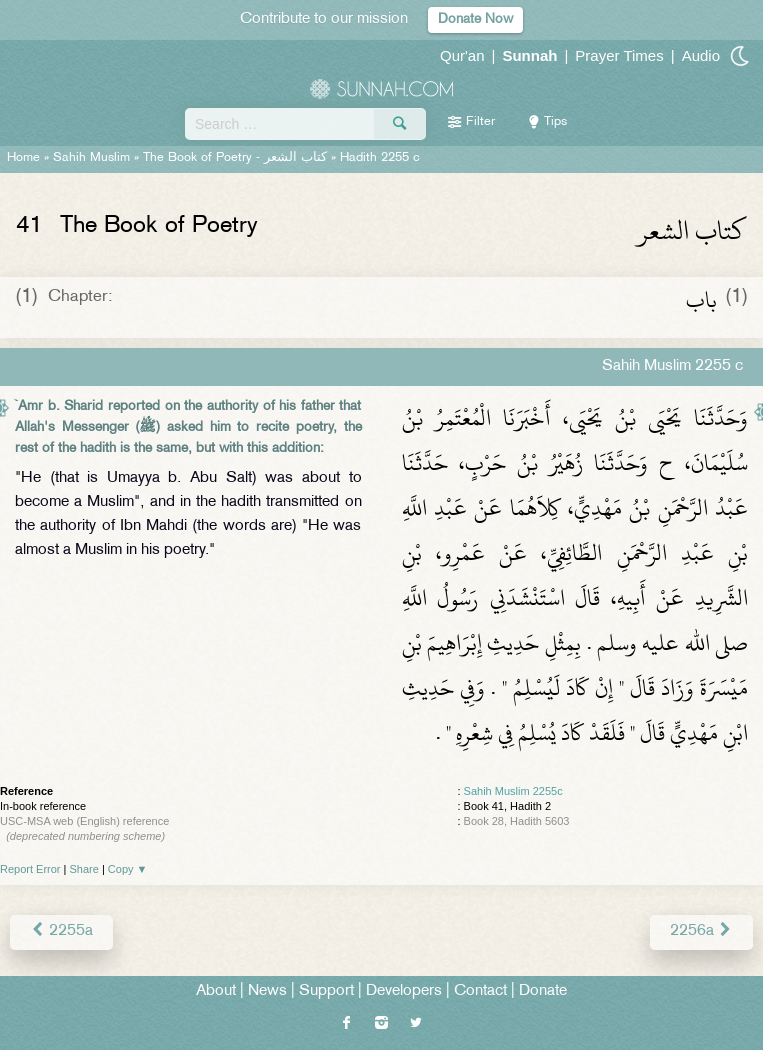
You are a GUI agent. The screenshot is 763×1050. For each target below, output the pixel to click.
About (216, 991)
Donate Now (475, 19)
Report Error (30, 869)
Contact (480, 991)
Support (326, 991)
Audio (701, 55)
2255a (61, 931)
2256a (701, 931)
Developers (404, 991)
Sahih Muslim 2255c (513, 791)
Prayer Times (619, 55)
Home (23, 158)
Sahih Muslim (91, 158)
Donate (543, 991)
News (267, 991)
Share (84, 869)
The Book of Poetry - (235, 158)
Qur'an (462, 55)
